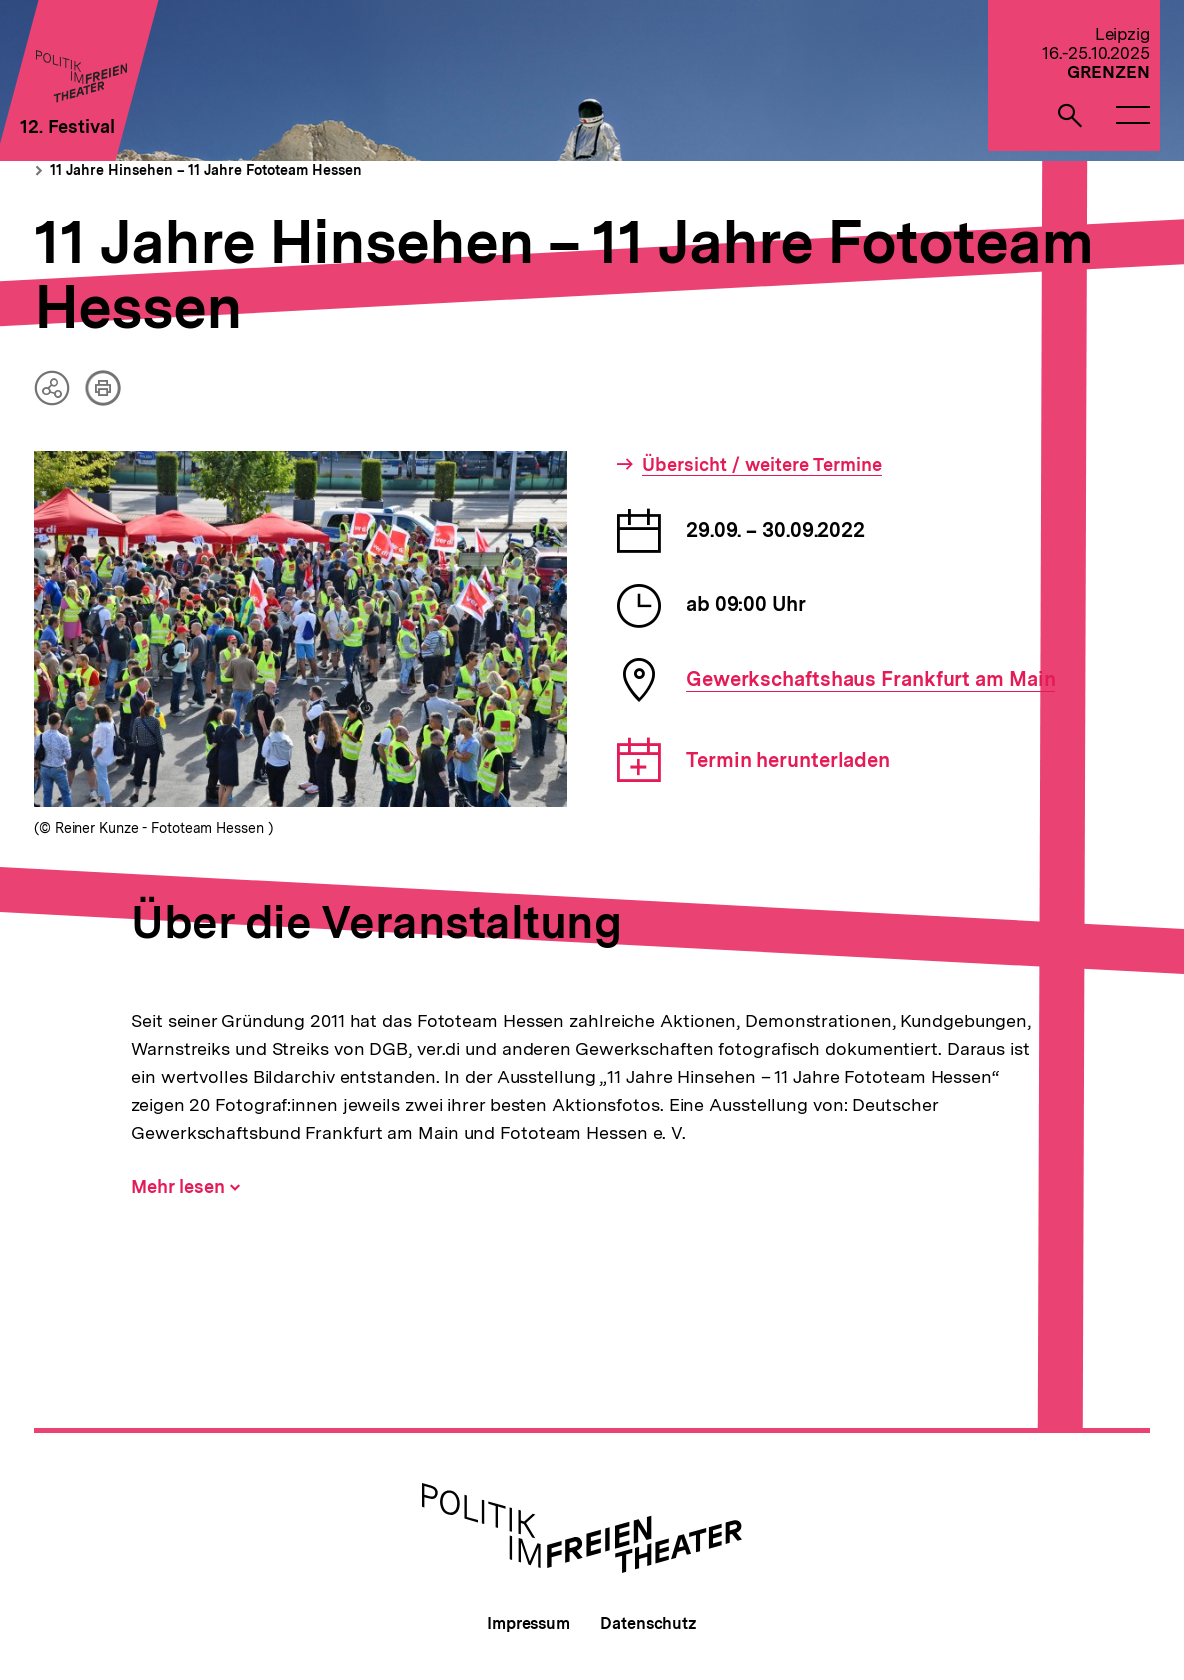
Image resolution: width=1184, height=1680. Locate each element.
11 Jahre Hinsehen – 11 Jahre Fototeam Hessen (206, 170)
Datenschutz (648, 1623)
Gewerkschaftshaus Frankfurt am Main (871, 679)
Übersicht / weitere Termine (762, 465)
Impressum (528, 1623)
